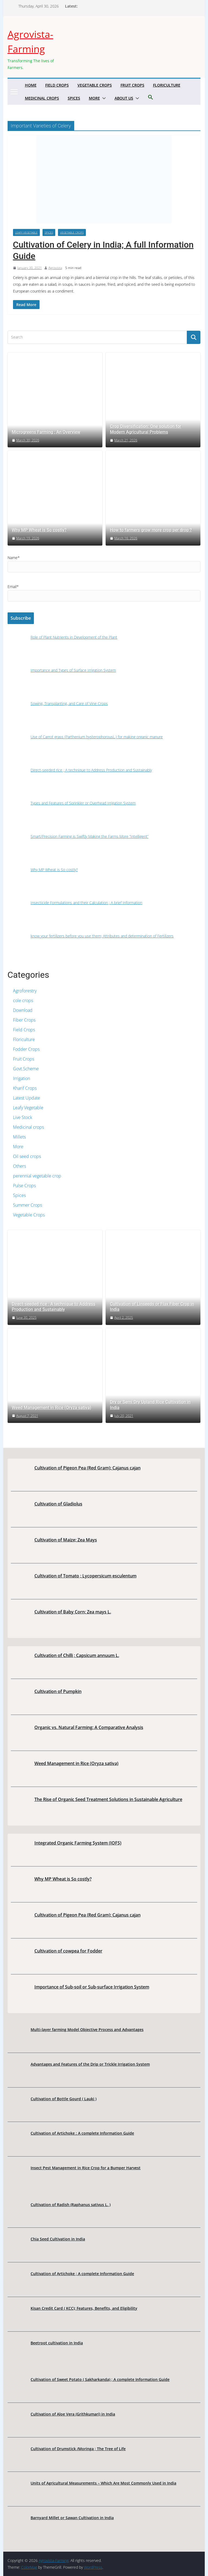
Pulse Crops (24, 1186)
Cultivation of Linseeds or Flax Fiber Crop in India (152, 1306)
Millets (19, 1137)
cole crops (23, 1000)
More (94, 98)
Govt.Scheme (26, 1069)
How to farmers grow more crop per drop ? (151, 530)
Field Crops (57, 85)
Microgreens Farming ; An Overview (46, 432)
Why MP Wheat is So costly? (39, 530)
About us (124, 98)
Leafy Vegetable (26, 232)
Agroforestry (25, 991)
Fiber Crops (24, 1020)
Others (19, 1166)
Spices (74, 98)
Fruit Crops (132, 85)
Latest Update (26, 1098)
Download (22, 1010)
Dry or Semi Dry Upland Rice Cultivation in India (150, 1404)
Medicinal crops (42, 98)
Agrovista (55, 267)
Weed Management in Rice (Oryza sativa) (52, 1407)
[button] (103, 98)
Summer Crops (27, 1205)
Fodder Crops (26, 1049)
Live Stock (22, 1117)
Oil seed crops (27, 1156)
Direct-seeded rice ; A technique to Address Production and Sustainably (54, 1306)
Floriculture (166, 85)
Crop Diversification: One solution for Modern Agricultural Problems (145, 429)
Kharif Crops (25, 1088)
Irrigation (21, 1078)
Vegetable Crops (94, 85)
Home (31, 85)
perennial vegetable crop (37, 1176)
